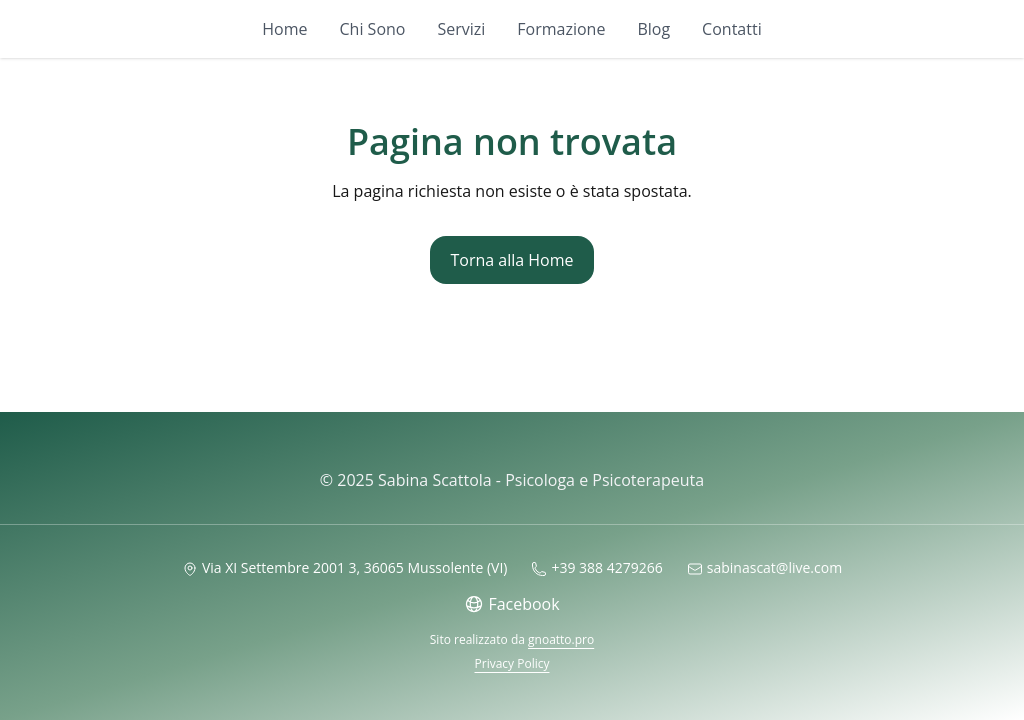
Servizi (461, 29)
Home (284, 29)
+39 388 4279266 (596, 567)
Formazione (561, 29)
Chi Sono (373, 29)
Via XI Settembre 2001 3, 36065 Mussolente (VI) (345, 567)
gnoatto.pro (561, 639)
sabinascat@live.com (764, 567)
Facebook (511, 604)
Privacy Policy (512, 663)
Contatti (732, 29)
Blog (653, 29)
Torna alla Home (511, 260)
